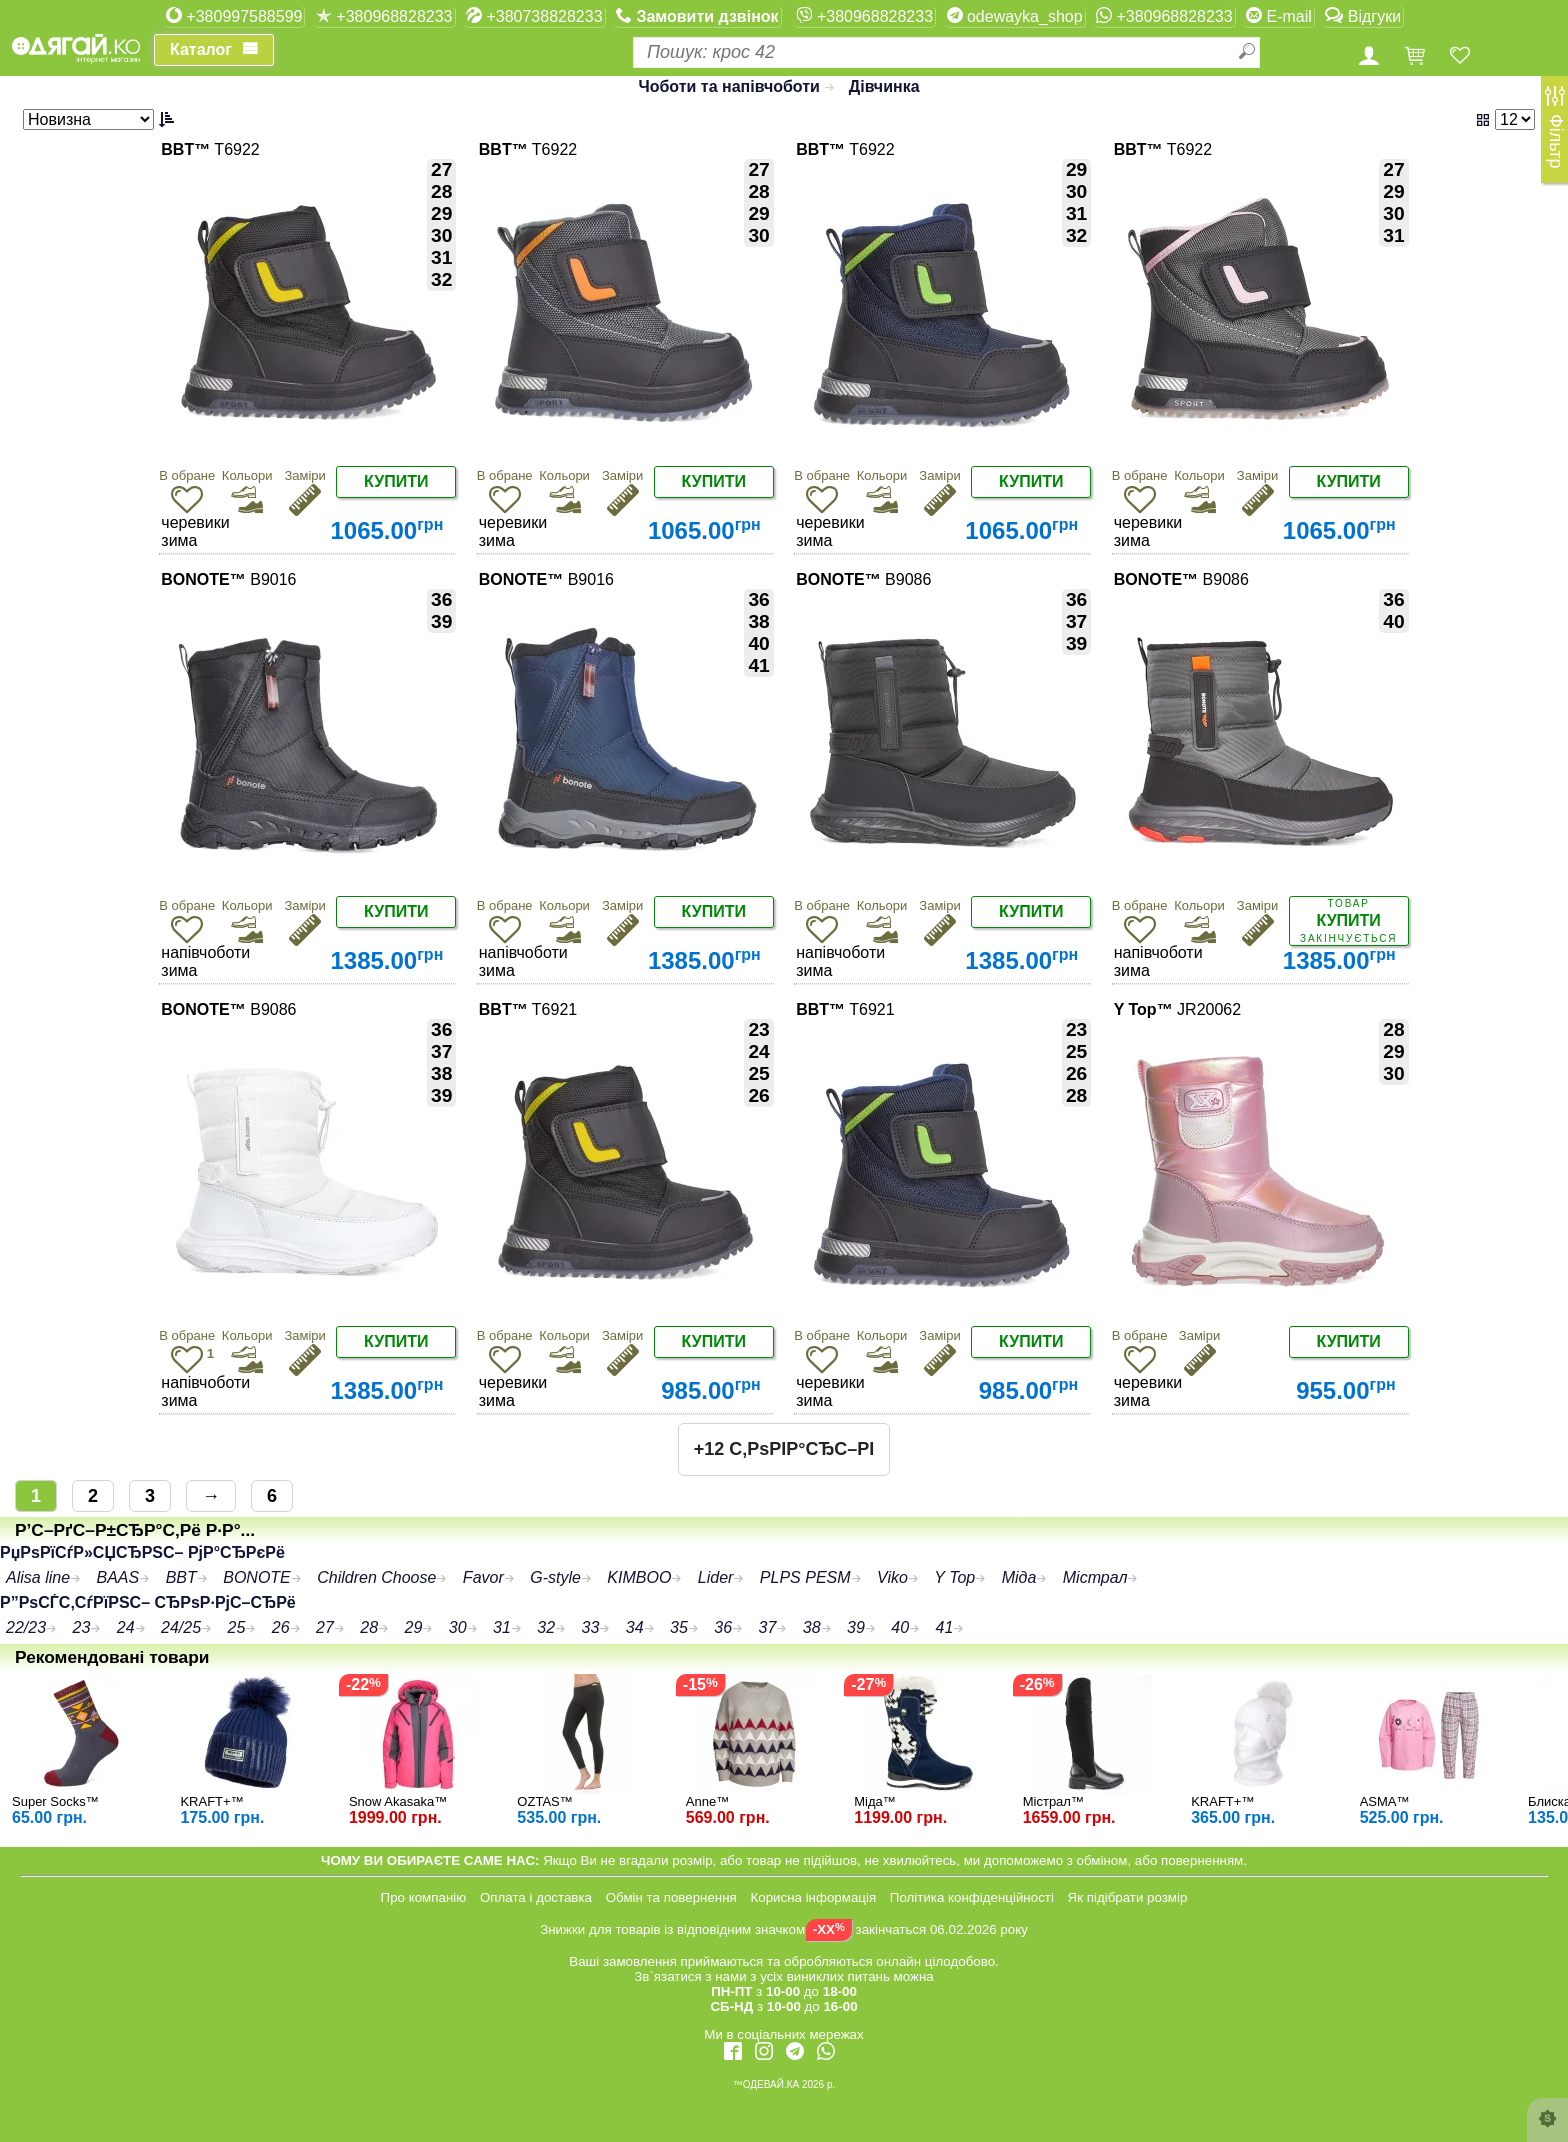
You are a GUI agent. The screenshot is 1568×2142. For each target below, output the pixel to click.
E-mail (1279, 16)
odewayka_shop (1015, 16)
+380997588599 (234, 16)
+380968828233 (384, 16)
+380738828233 (534, 16)
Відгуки (1363, 16)
